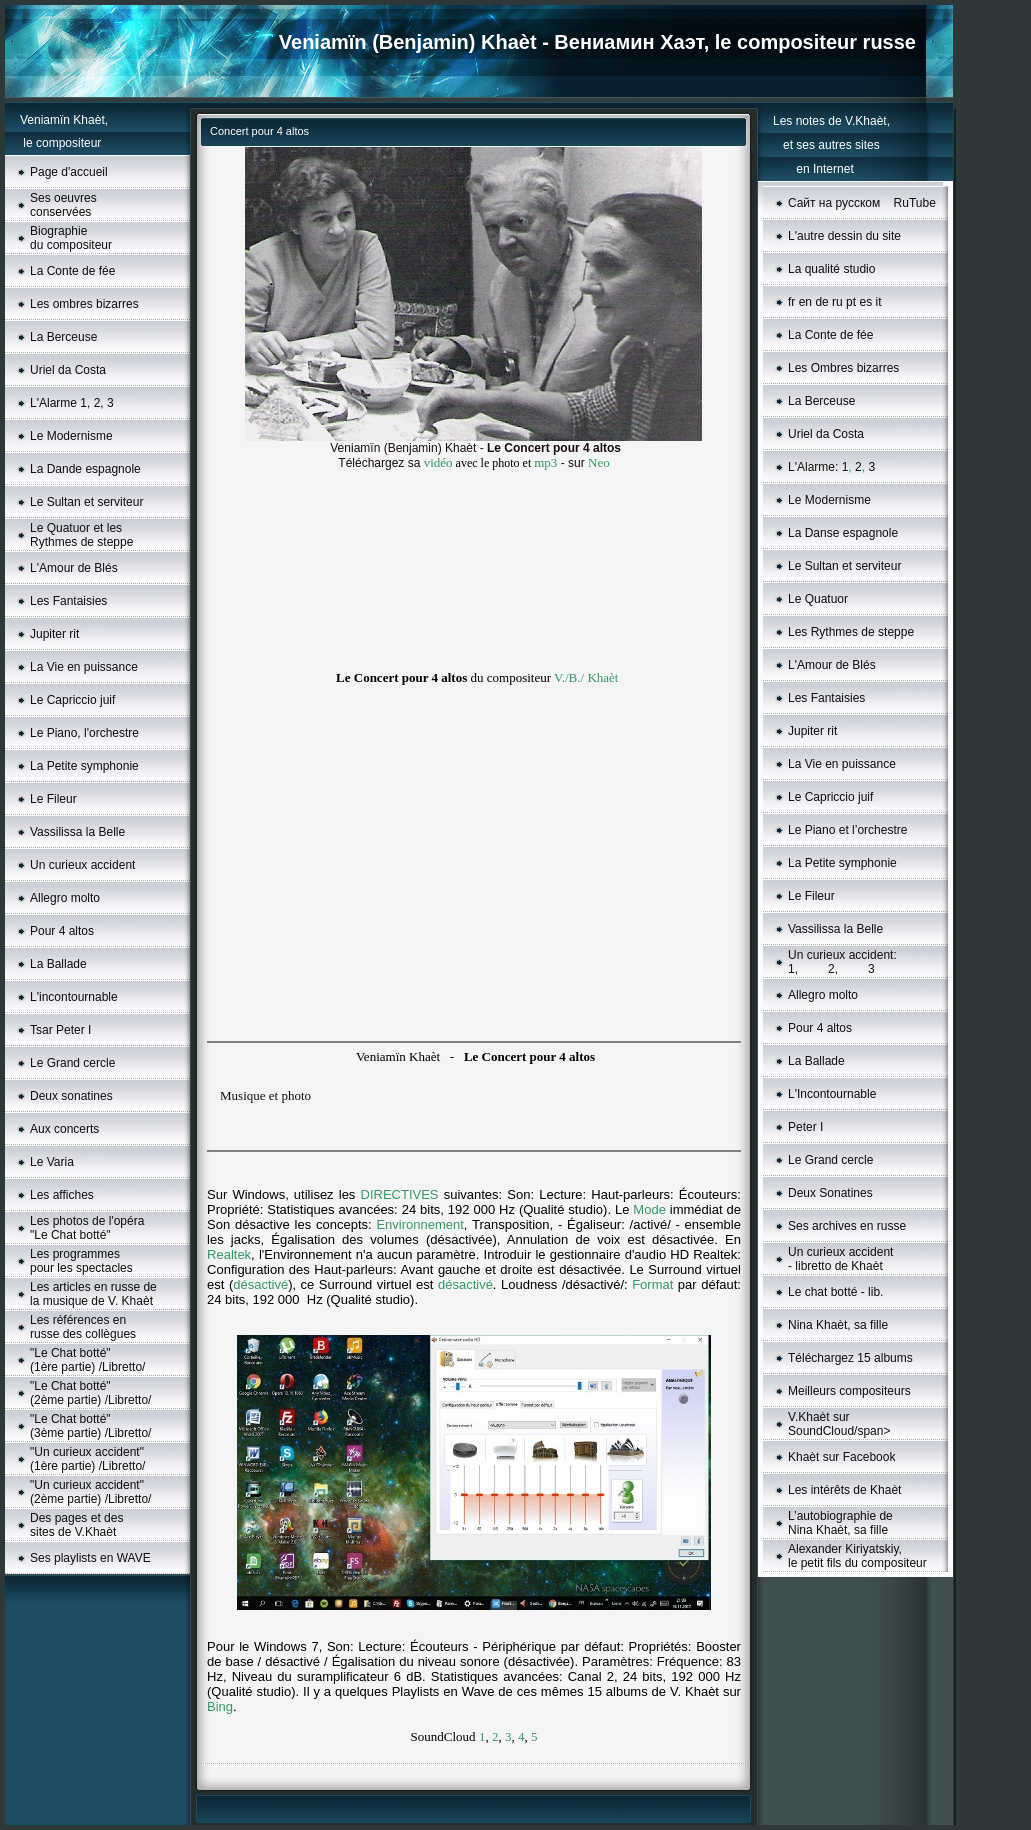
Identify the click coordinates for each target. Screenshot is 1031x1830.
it (879, 302)
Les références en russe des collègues (83, 1327)
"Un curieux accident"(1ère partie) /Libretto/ (87, 1459)
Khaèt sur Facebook (841, 1457)
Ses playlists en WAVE (90, 1558)
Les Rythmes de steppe (851, 632)
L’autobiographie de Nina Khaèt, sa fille (840, 1523)
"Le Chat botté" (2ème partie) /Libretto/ (90, 1393)
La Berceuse (63, 337)
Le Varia (52, 1162)
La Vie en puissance (84, 667)
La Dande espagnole (85, 469)
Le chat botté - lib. (835, 1292)
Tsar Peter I (60, 1030)
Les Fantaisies (68, 601)
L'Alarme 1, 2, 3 (72, 403)
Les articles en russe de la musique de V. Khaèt (93, 1294)
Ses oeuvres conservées (63, 205)
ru (837, 302)
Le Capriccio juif (72, 700)
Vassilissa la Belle (77, 832)
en (805, 302)
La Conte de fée (72, 271)
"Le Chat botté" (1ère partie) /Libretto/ (87, 1360)
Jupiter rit (54, 634)
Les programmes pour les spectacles (81, 1261)
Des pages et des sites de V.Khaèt (76, 1525)
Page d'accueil (69, 172)
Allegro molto (65, 898)
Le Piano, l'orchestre (84, 733)
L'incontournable (74, 997)
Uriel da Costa (68, 370)
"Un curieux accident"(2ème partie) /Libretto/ (90, 1492)
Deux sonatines (71, 1096)
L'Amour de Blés (74, 568)
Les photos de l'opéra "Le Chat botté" (87, 1228)
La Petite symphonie (84, 766)
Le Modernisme (71, 436)
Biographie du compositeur (71, 238)
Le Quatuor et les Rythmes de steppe (81, 535)
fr (791, 302)
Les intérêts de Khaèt (844, 1490)
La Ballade (58, 964)
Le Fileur (53, 799)
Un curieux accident (82, 865)
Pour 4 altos (62, 931)
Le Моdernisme (829, 500)
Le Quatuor (818, 599)
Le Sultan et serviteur (86, 502)
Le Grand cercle (72, 1063)
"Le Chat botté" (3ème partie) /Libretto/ (90, 1426)
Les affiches (62, 1195)
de (821, 302)
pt (851, 302)
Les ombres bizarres (84, 304)
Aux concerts (64, 1129)
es (865, 302)
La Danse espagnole (843, 533)
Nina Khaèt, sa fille (838, 1325)
